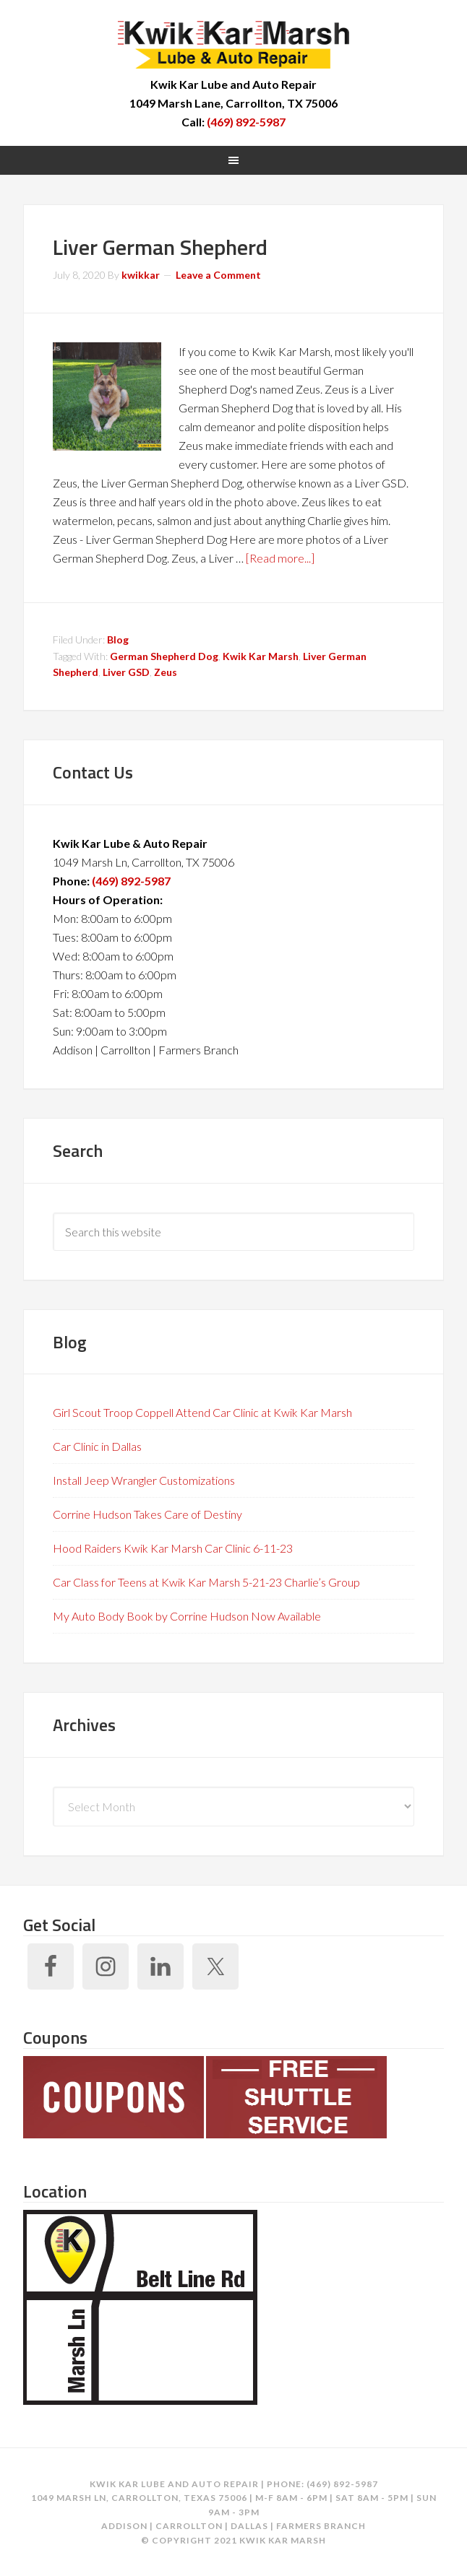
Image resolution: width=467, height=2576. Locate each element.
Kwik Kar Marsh (233, 43)
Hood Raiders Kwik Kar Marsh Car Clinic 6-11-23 (173, 1548)
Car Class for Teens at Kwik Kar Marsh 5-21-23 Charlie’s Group (206, 1582)
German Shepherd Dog (164, 656)
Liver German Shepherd (160, 247)
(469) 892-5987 (246, 122)
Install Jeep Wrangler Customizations (144, 1480)
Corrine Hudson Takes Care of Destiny (147, 1514)
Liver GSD (126, 672)
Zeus (165, 672)
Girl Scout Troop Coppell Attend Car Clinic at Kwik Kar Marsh (202, 1412)
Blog (118, 639)
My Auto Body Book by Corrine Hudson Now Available (187, 1616)
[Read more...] (280, 558)
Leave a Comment (218, 275)
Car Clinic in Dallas (97, 1446)
